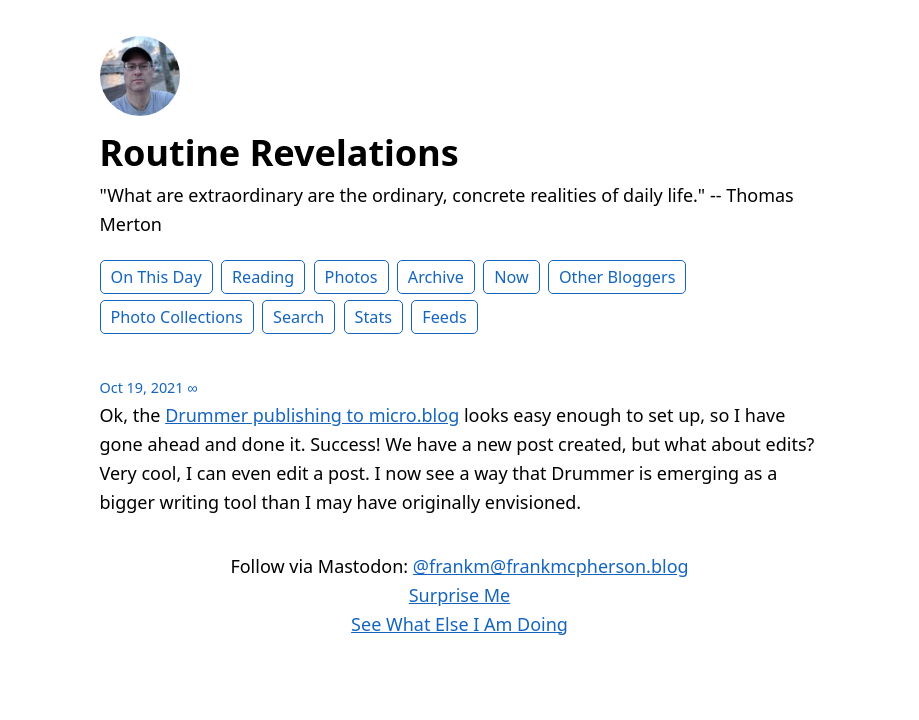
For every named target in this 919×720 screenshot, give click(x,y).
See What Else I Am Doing (459, 624)
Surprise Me (460, 595)
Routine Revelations (279, 152)
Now (511, 277)
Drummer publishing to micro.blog (312, 415)
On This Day (156, 277)
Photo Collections (177, 317)
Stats (373, 317)
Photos (351, 277)
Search (298, 317)
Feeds (444, 317)
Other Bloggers (617, 277)
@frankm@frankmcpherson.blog (551, 566)
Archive (436, 277)
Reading (263, 277)
